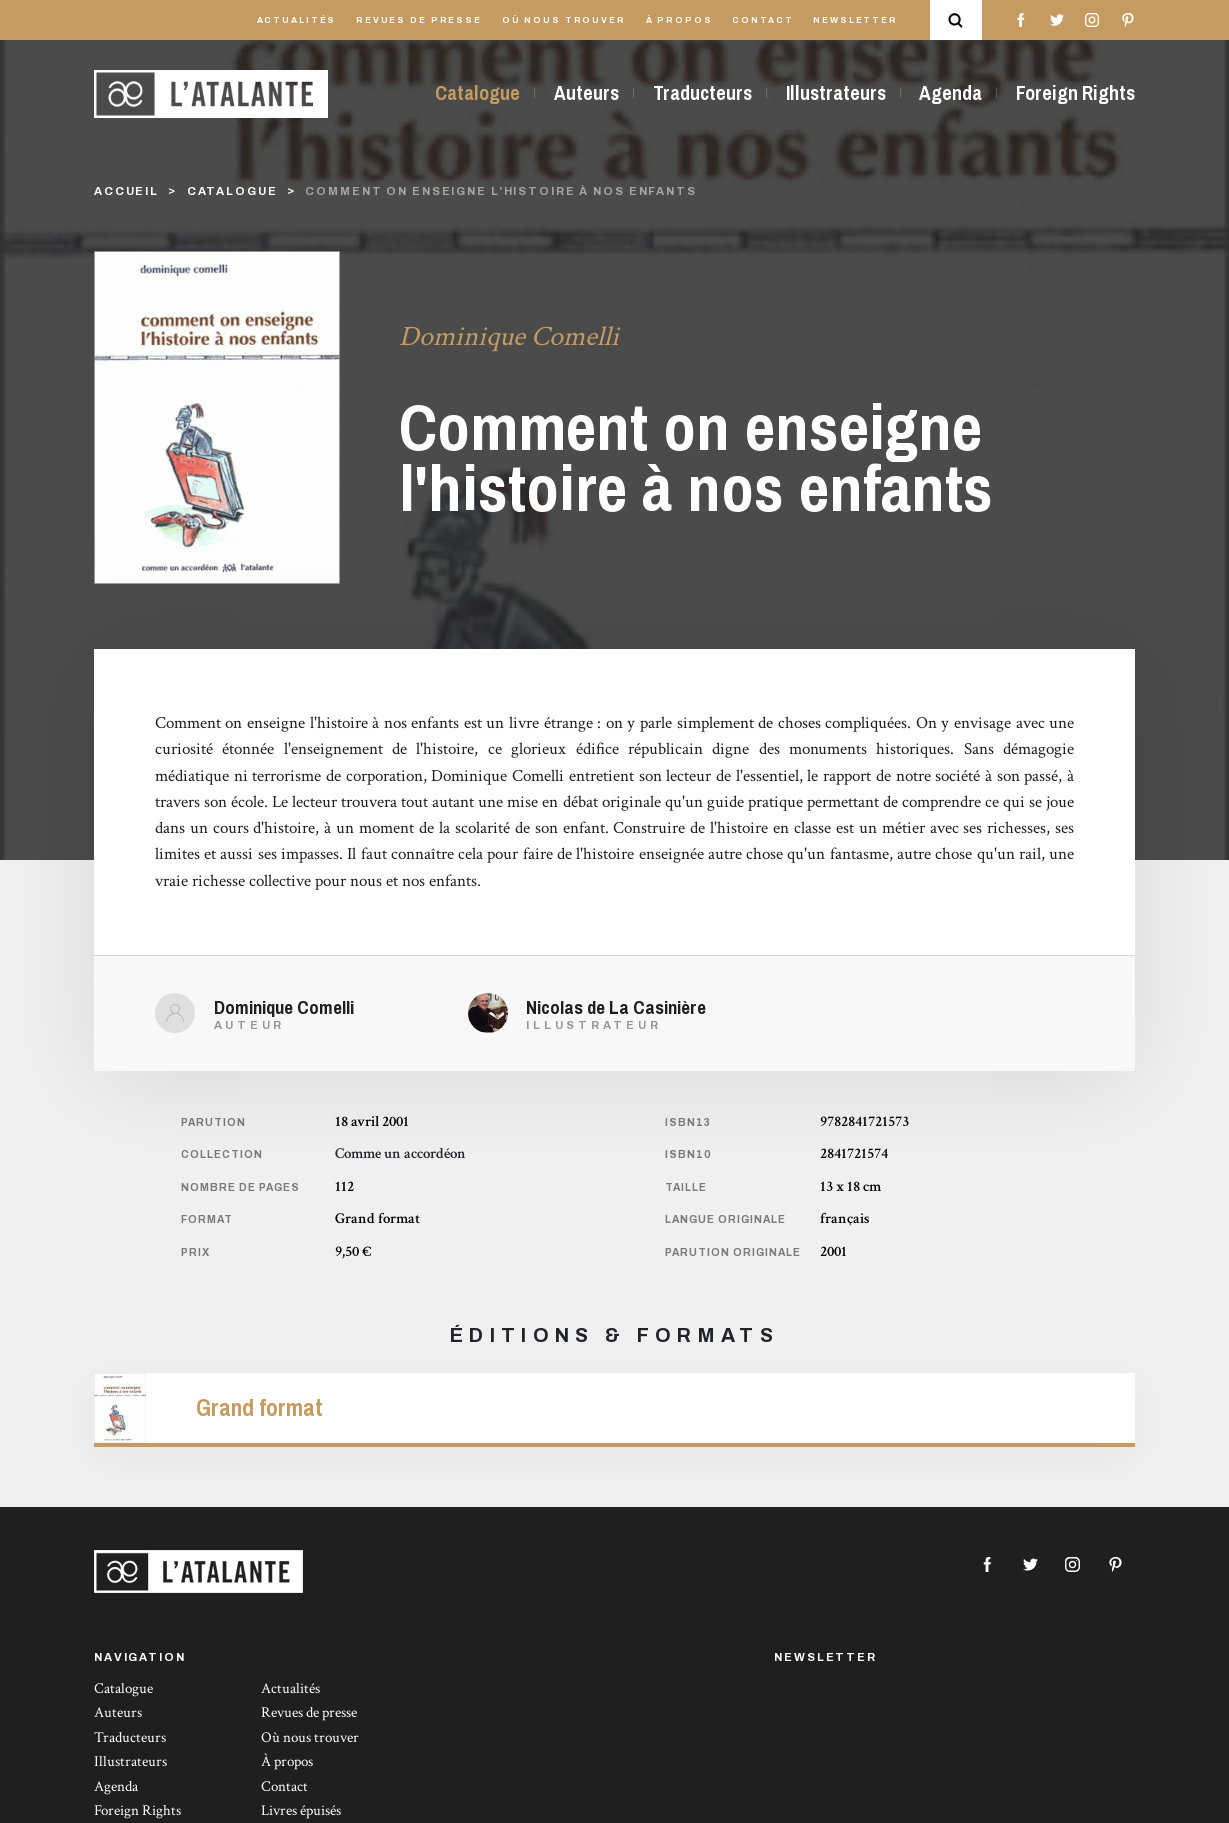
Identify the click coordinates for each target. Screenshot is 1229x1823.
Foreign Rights (1075, 93)
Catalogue (477, 93)
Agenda (950, 93)
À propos (679, 20)
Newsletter (855, 20)
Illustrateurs (836, 93)
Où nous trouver (564, 20)
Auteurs (586, 93)
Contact (762, 20)
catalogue (232, 191)
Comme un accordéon (400, 1153)
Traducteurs (702, 93)
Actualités (297, 20)
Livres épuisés (301, 1810)
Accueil (126, 191)
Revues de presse (419, 20)
